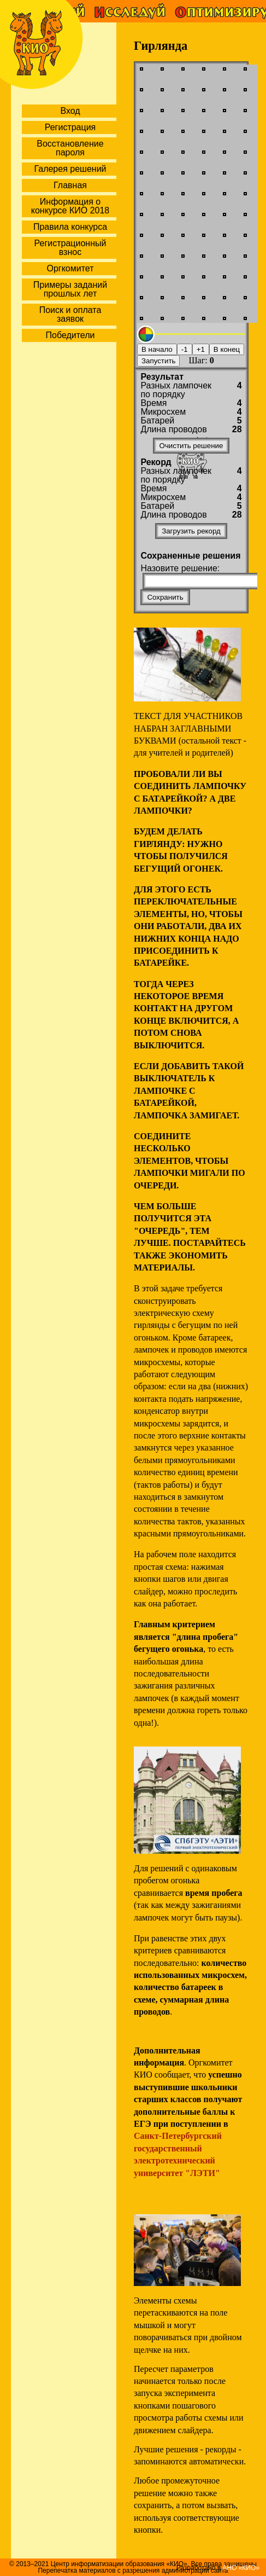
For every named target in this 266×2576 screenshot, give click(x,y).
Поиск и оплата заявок (70, 314)
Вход (70, 110)
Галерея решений (70, 168)
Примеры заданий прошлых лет (70, 289)
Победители (70, 335)
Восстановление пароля (70, 148)
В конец (227, 349)
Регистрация (70, 127)
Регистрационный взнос (70, 248)
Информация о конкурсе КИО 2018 (70, 206)
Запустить (158, 361)
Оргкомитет (69, 268)
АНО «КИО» (240, 2568)
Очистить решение (191, 446)
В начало (157, 349)
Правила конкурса (70, 226)
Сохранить (165, 597)
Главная (70, 185)
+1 (201, 349)
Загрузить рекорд (191, 531)
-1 (184, 349)
